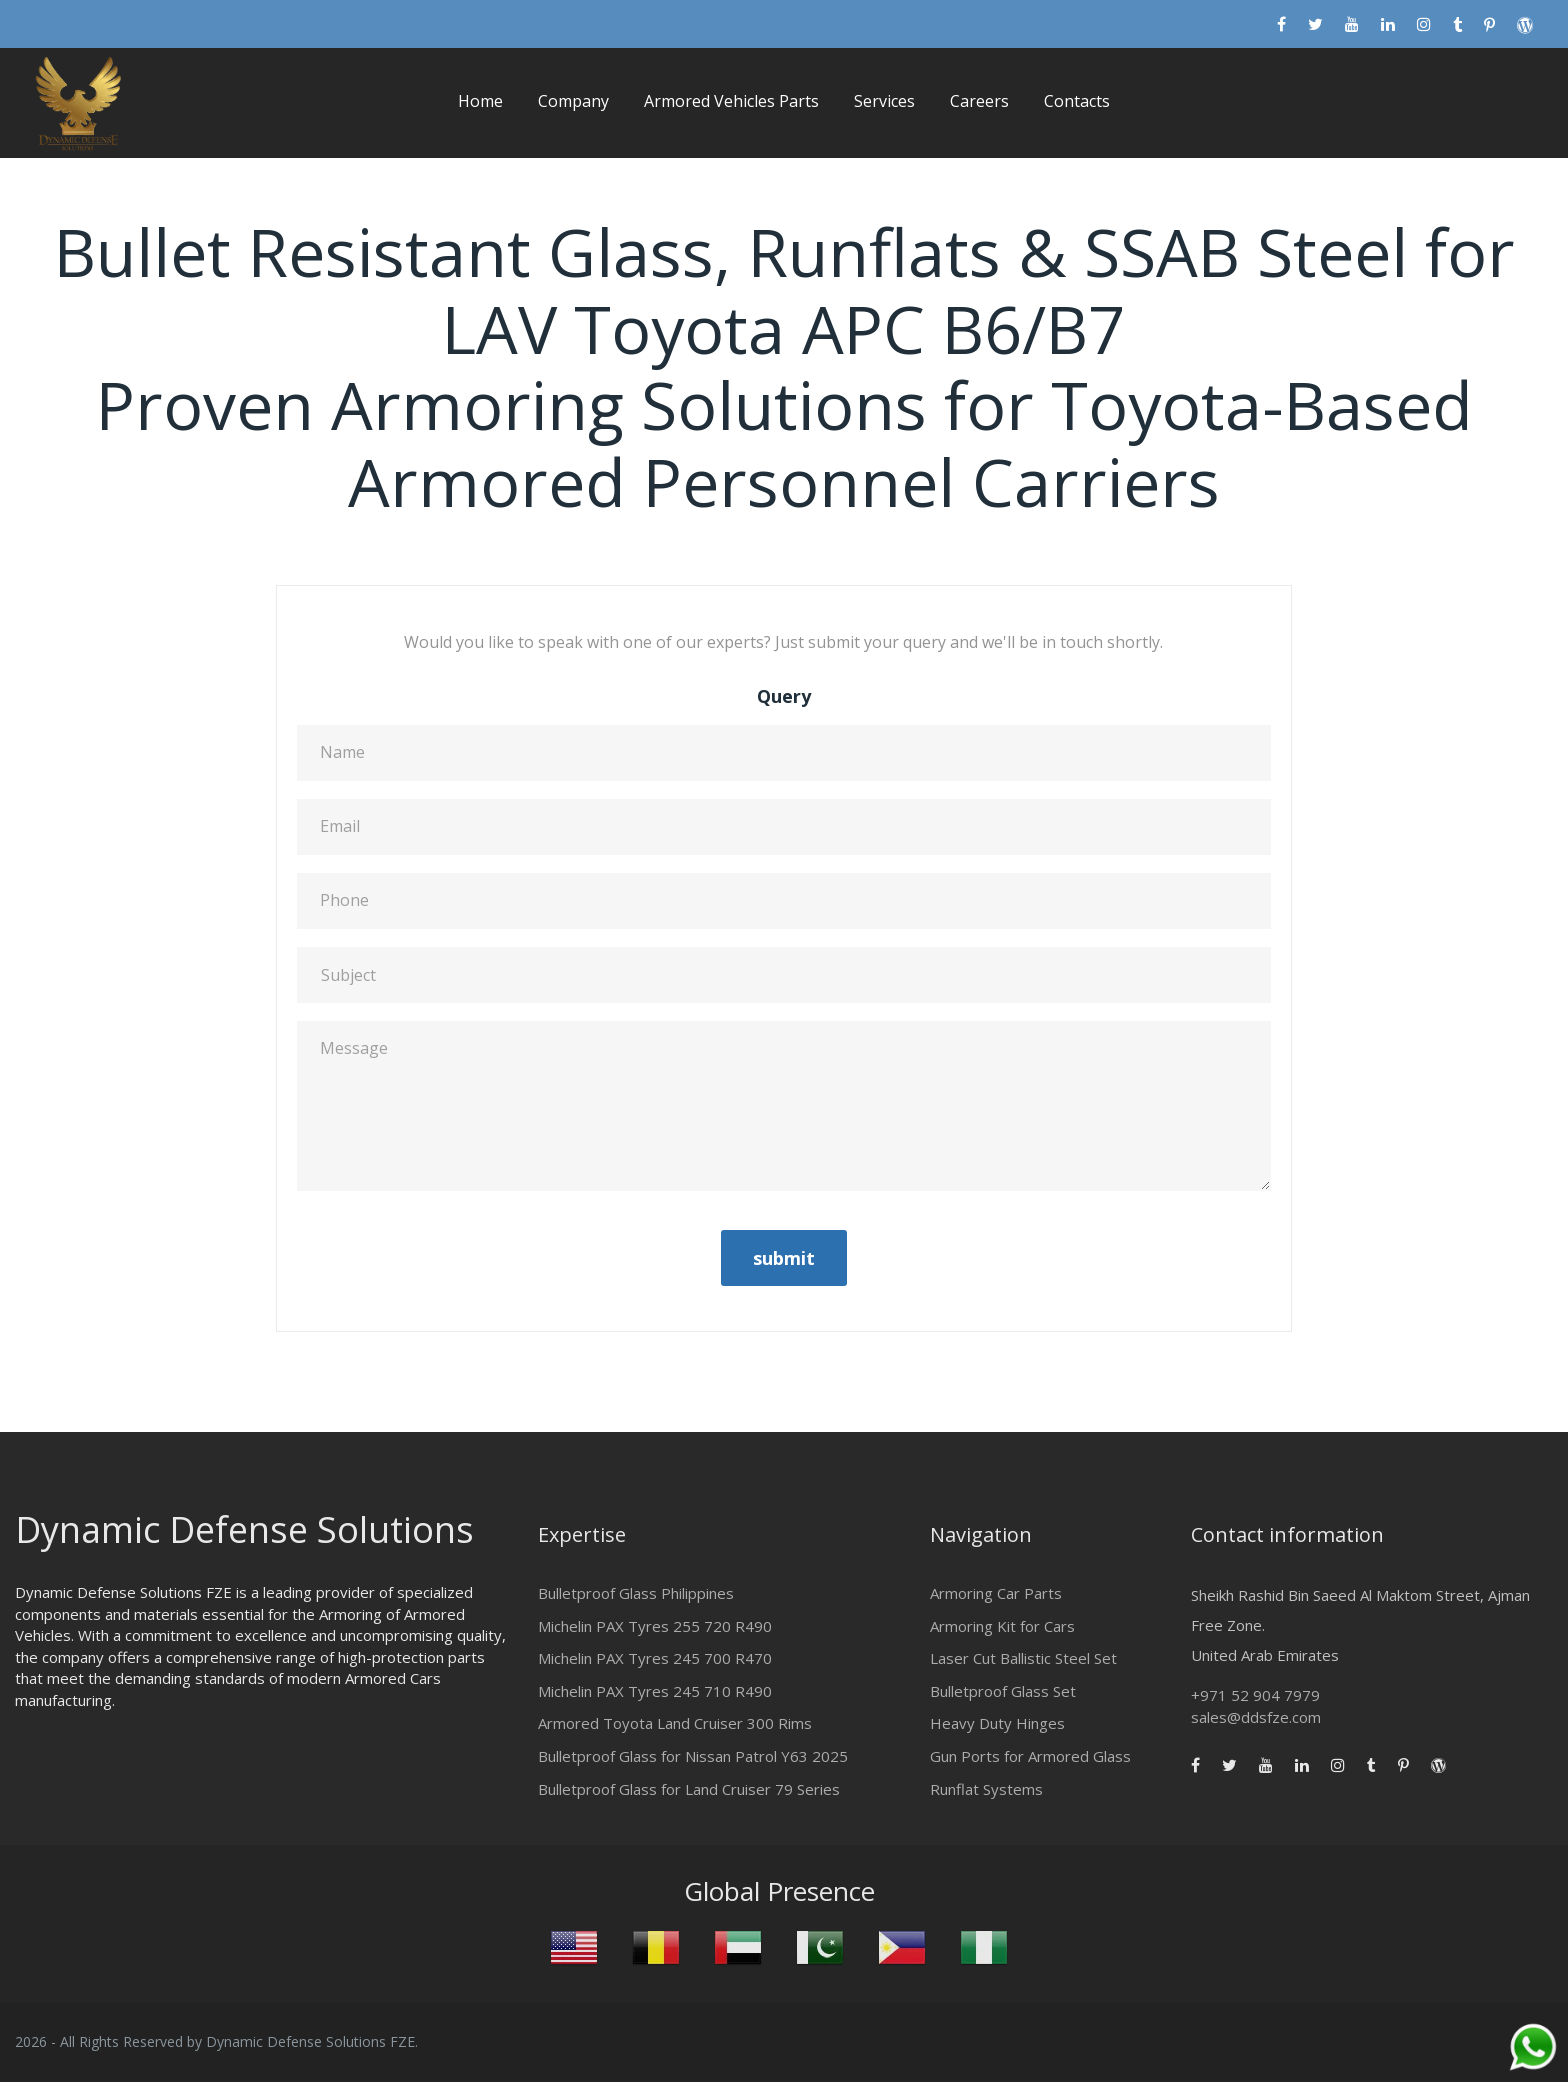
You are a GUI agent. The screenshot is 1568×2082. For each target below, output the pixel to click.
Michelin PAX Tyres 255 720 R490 (655, 1626)
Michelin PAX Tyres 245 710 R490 (655, 1691)
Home (480, 101)
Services (884, 101)
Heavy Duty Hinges (997, 1723)
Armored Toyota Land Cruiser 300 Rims (675, 1723)
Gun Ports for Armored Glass (1030, 1756)
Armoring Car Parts (996, 1593)
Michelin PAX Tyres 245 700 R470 (655, 1658)
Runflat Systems (986, 1789)
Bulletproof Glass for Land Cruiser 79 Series (689, 1789)
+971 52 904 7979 (1255, 1695)
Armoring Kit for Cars (1002, 1626)
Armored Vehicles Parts (731, 101)
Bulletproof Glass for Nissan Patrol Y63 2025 (693, 1756)
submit (784, 1258)
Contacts (1077, 101)
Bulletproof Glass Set (1003, 1691)
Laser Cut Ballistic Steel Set (1023, 1658)
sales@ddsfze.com (1256, 1717)
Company (573, 101)
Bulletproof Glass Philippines (636, 1593)
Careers (979, 101)
